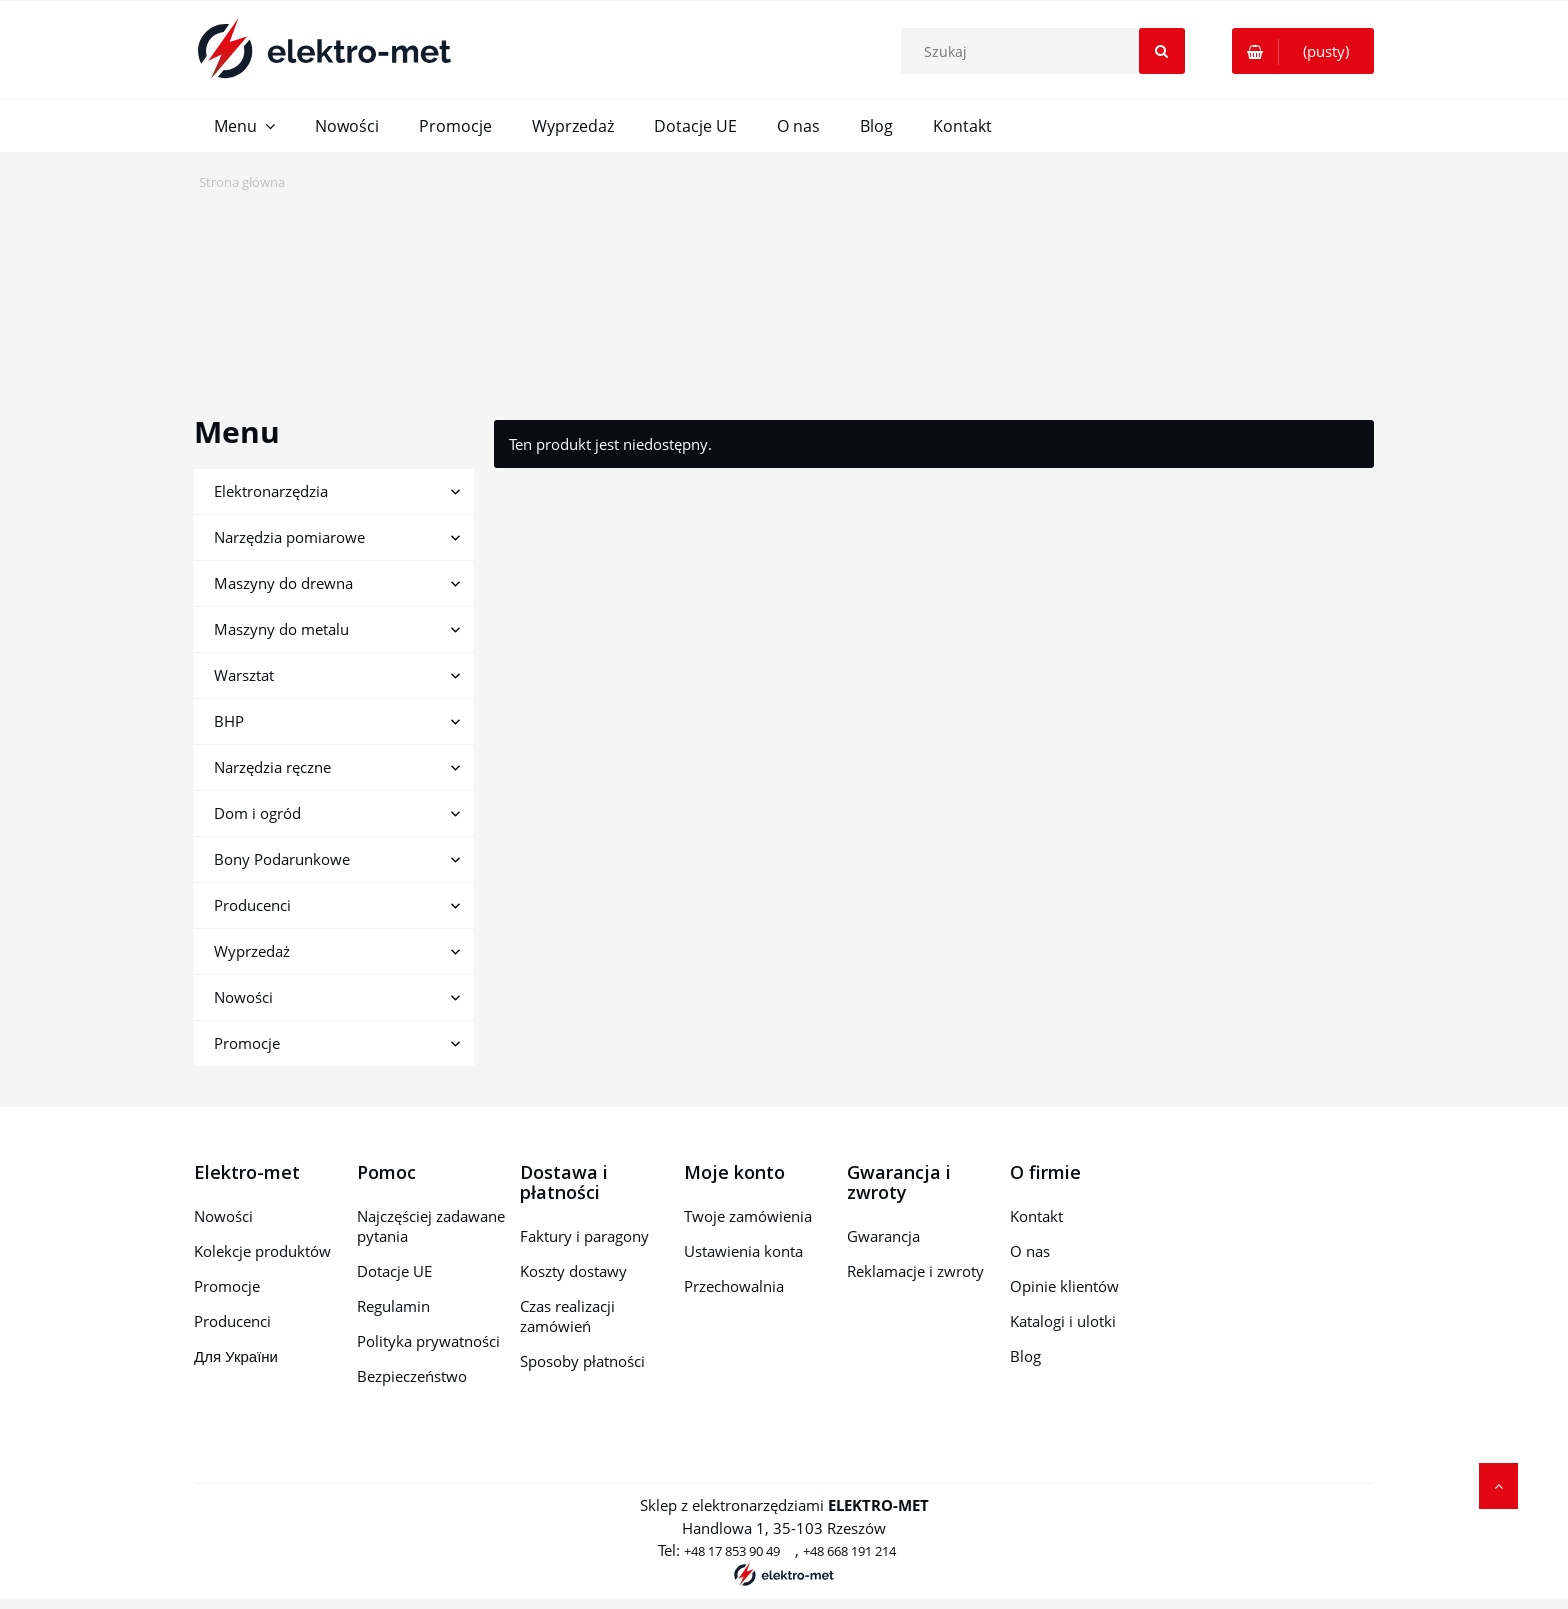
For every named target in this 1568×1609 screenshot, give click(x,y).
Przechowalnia (734, 1286)
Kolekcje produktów (262, 1251)
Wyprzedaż (252, 951)
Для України (236, 1356)
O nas (1030, 1251)
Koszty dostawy (573, 1271)
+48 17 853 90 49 (732, 1551)
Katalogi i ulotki (1063, 1321)
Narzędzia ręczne (272, 767)
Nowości (243, 997)
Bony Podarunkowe (282, 859)
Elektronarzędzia (271, 491)
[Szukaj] (1162, 51)
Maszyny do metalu (281, 629)
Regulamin (393, 1306)
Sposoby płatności (582, 1361)
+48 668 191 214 (849, 1551)
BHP (229, 721)
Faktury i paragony (584, 1236)
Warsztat (244, 675)
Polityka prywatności (428, 1341)
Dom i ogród (257, 813)
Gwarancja (883, 1236)
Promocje (247, 1043)
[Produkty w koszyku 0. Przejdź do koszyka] (1303, 51)
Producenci (252, 905)
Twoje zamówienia (748, 1216)
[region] (784, 290)
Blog (1025, 1356)
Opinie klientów (1064, 1286)
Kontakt (1036, 1216)
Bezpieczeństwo (412, 1376)
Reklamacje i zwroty (915, 1271)
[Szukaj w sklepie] (1047, 51)
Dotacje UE (394, 1271)
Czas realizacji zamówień (567, 1316)
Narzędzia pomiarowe (289, 537)
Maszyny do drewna (283, 583)
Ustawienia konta (743, 1251)
